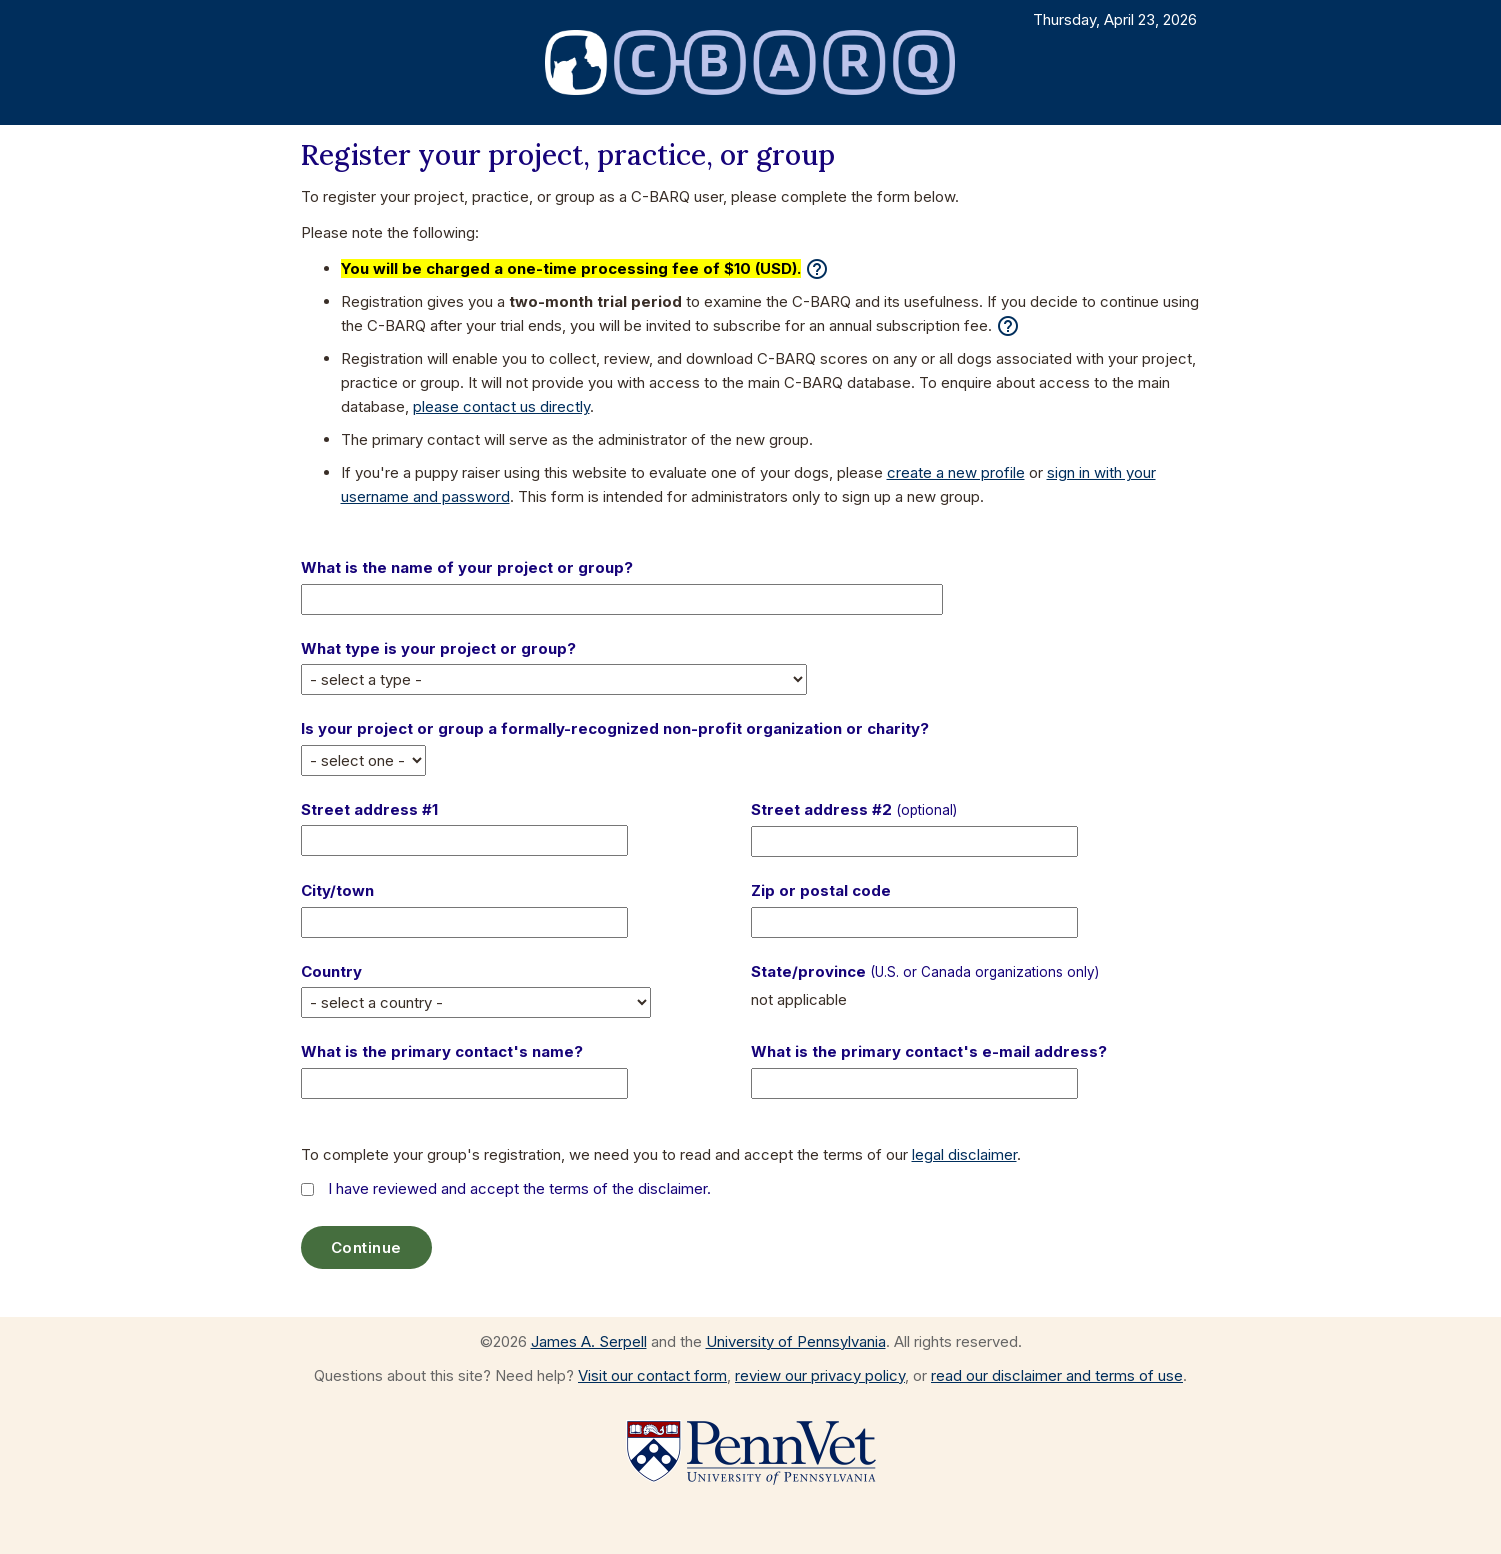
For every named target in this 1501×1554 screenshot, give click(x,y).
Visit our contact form (652, 1375)
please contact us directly (501, 406)
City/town (337, 890)
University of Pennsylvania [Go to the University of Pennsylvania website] (796, 1341)
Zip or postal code (821, 890)
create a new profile (956, 472)
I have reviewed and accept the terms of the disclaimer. (519, 1188)
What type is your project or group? (438, 648)
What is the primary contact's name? (442, 1051)
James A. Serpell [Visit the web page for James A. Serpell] (589, 1341)
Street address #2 (854, 809)
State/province (925, 971)
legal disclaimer (964, 1154)
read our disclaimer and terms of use (1057, 1375)
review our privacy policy (820, 1375)
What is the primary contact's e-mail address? (929, 1051)
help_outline (817, 269)
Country (331, 971)
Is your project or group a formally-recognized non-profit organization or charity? (615, 728)
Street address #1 (369, 809)
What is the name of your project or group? (467, 567)
